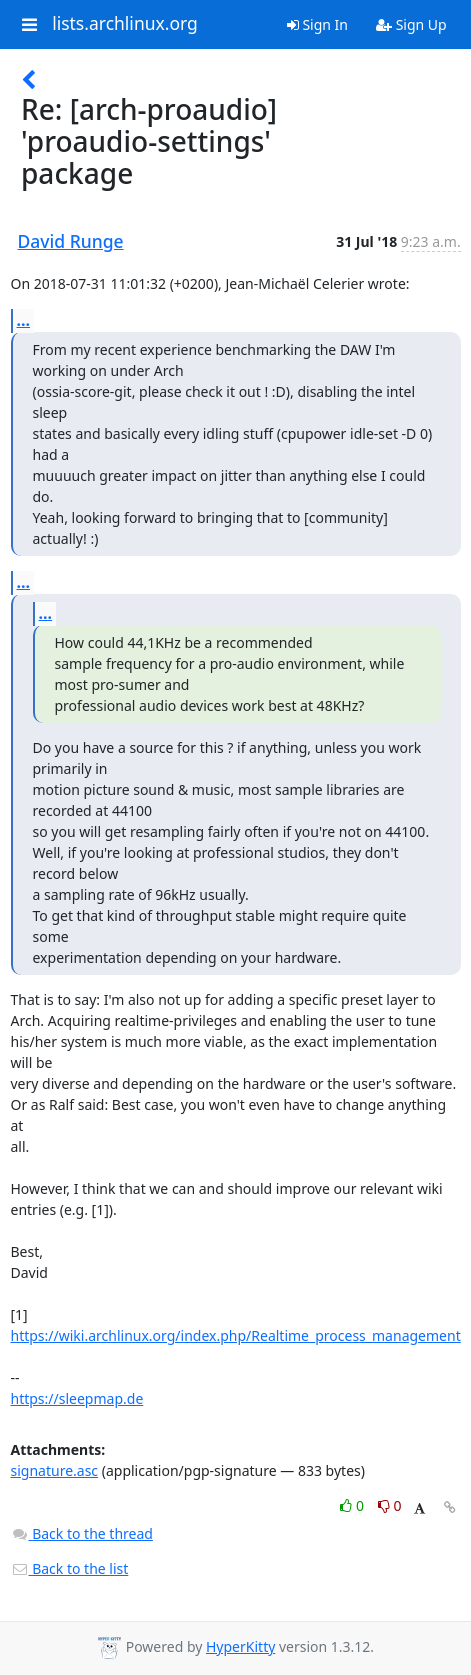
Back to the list (70, 1568)
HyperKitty (240, 1646)
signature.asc (55, 1470)
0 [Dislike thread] (390, 1505)
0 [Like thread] (353, 1505)
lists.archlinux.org (125, 24)
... (24, 320)
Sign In (317, 24)
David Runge (71, 241)
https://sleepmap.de (77, 1398)
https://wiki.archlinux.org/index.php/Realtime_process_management (236, 1335)
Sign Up (411, 24)
